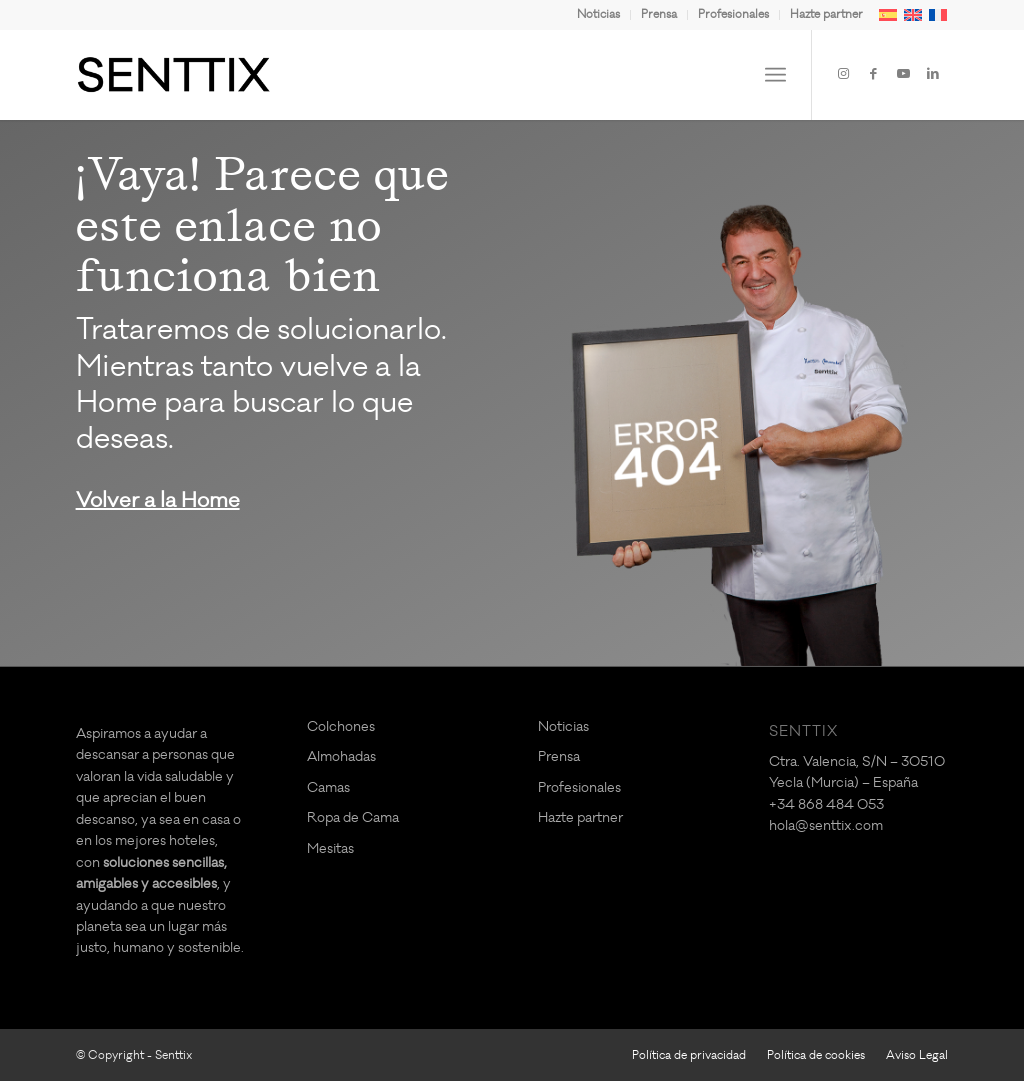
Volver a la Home (158, 500)
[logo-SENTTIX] (174, 75)
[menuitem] (599, 15)
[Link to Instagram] (843, 74)
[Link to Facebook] (873, 74)
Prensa (659, 14)
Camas (328, 787)
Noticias (598, 14)
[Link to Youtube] (903, 74)
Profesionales (733, 14)
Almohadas (341, 756)
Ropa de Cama (353, 817)
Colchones (341, 726)
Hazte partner (826, 14)
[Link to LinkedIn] (933, 74)
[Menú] (775, 75)
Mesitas (330, 848)
